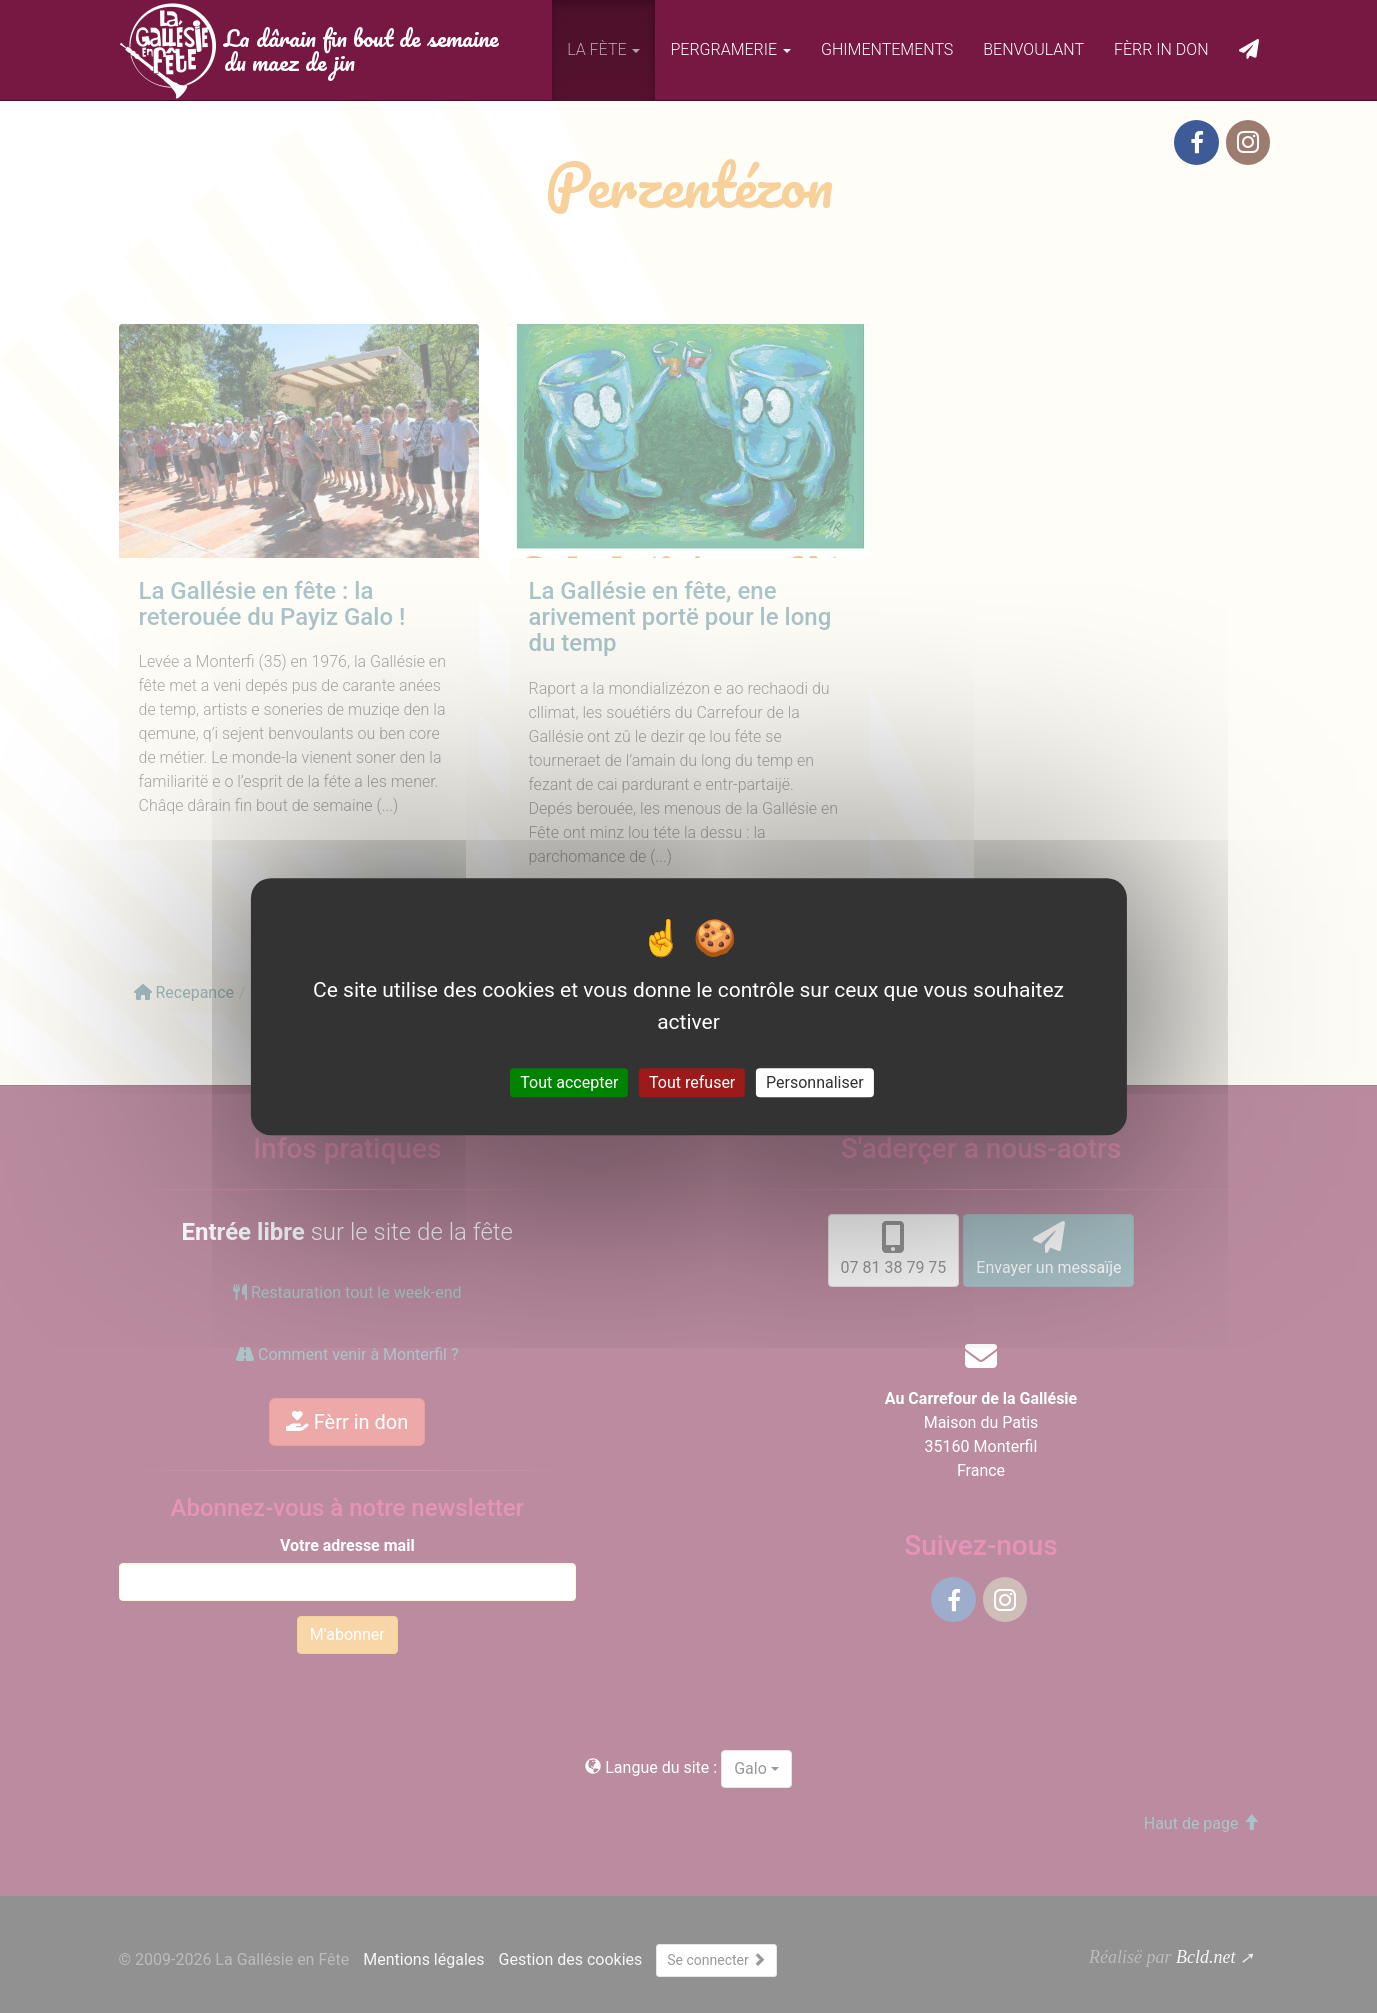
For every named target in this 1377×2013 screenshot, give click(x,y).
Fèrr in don (1161, 49)
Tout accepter (569, 1082)
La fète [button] (603, 49)
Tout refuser (692, 1082)
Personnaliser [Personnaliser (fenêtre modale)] (815, 1082)
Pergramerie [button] (730, 49)
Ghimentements (887, 49)
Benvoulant (1033, 49)
